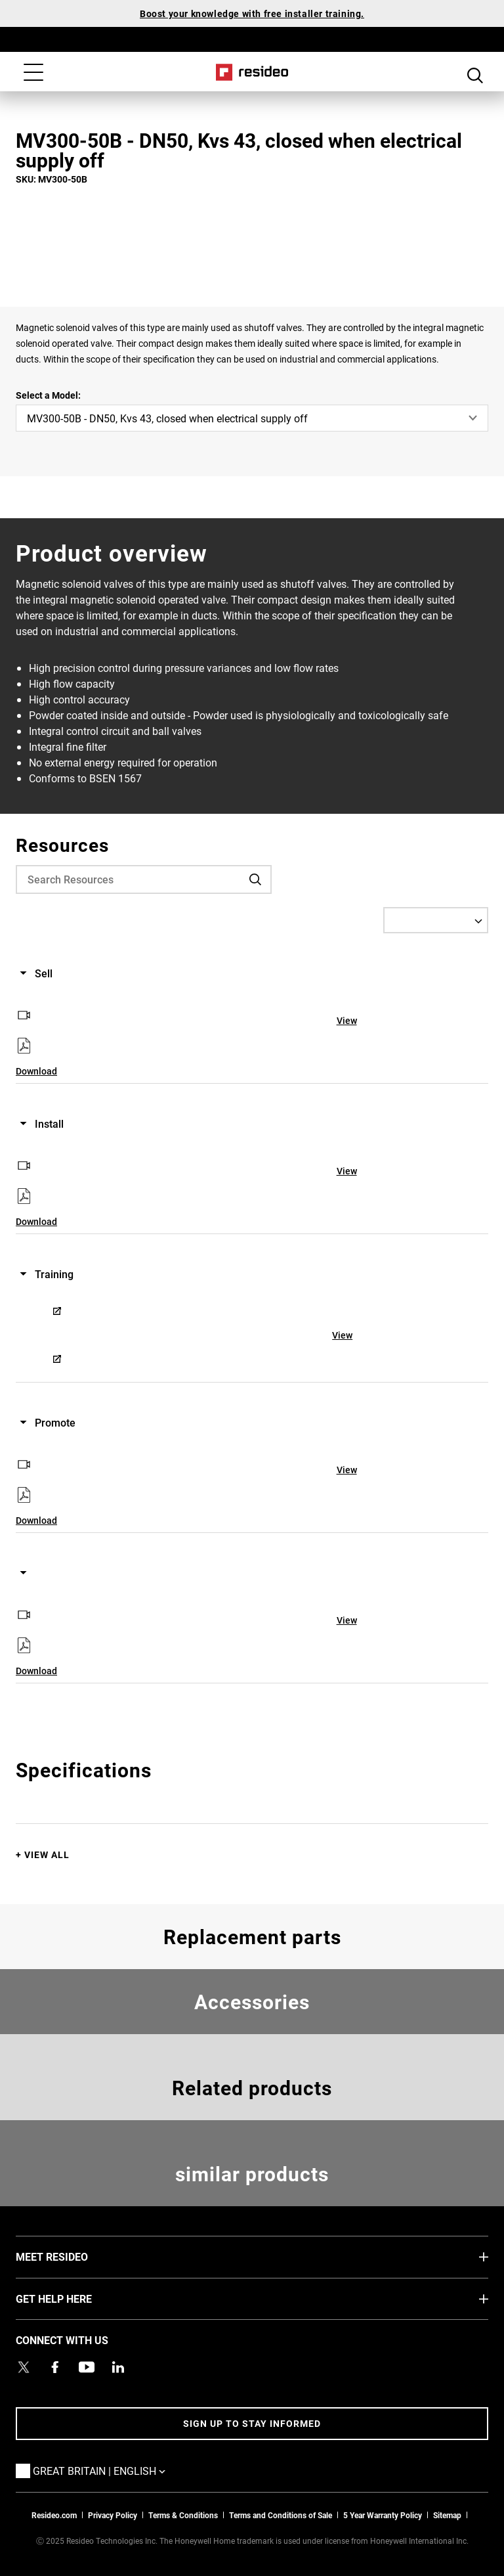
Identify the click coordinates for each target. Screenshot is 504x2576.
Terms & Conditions (183, 2515)
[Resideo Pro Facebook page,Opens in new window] (55, 2367)
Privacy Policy (112, 2515)
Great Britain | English (119, 2470)
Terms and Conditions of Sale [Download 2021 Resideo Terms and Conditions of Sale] (280, 2515)
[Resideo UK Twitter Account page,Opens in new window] (24, 2367)
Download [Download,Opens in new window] (36, 1071)
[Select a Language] (435, 920)
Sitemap (447, 2515)
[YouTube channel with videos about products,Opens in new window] (86, 2367)
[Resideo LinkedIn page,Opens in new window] (118, 2367)
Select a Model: (48, 395)
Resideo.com (54, 2515)
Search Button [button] (475, 73)
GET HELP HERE (73, 2298)
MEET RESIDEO (71, 2256)
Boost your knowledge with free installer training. (252, 13)
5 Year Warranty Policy (382, 2515)
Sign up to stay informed (252, 2423)
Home (252, 72)
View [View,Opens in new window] (347, 1020)
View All (47, 1854)
